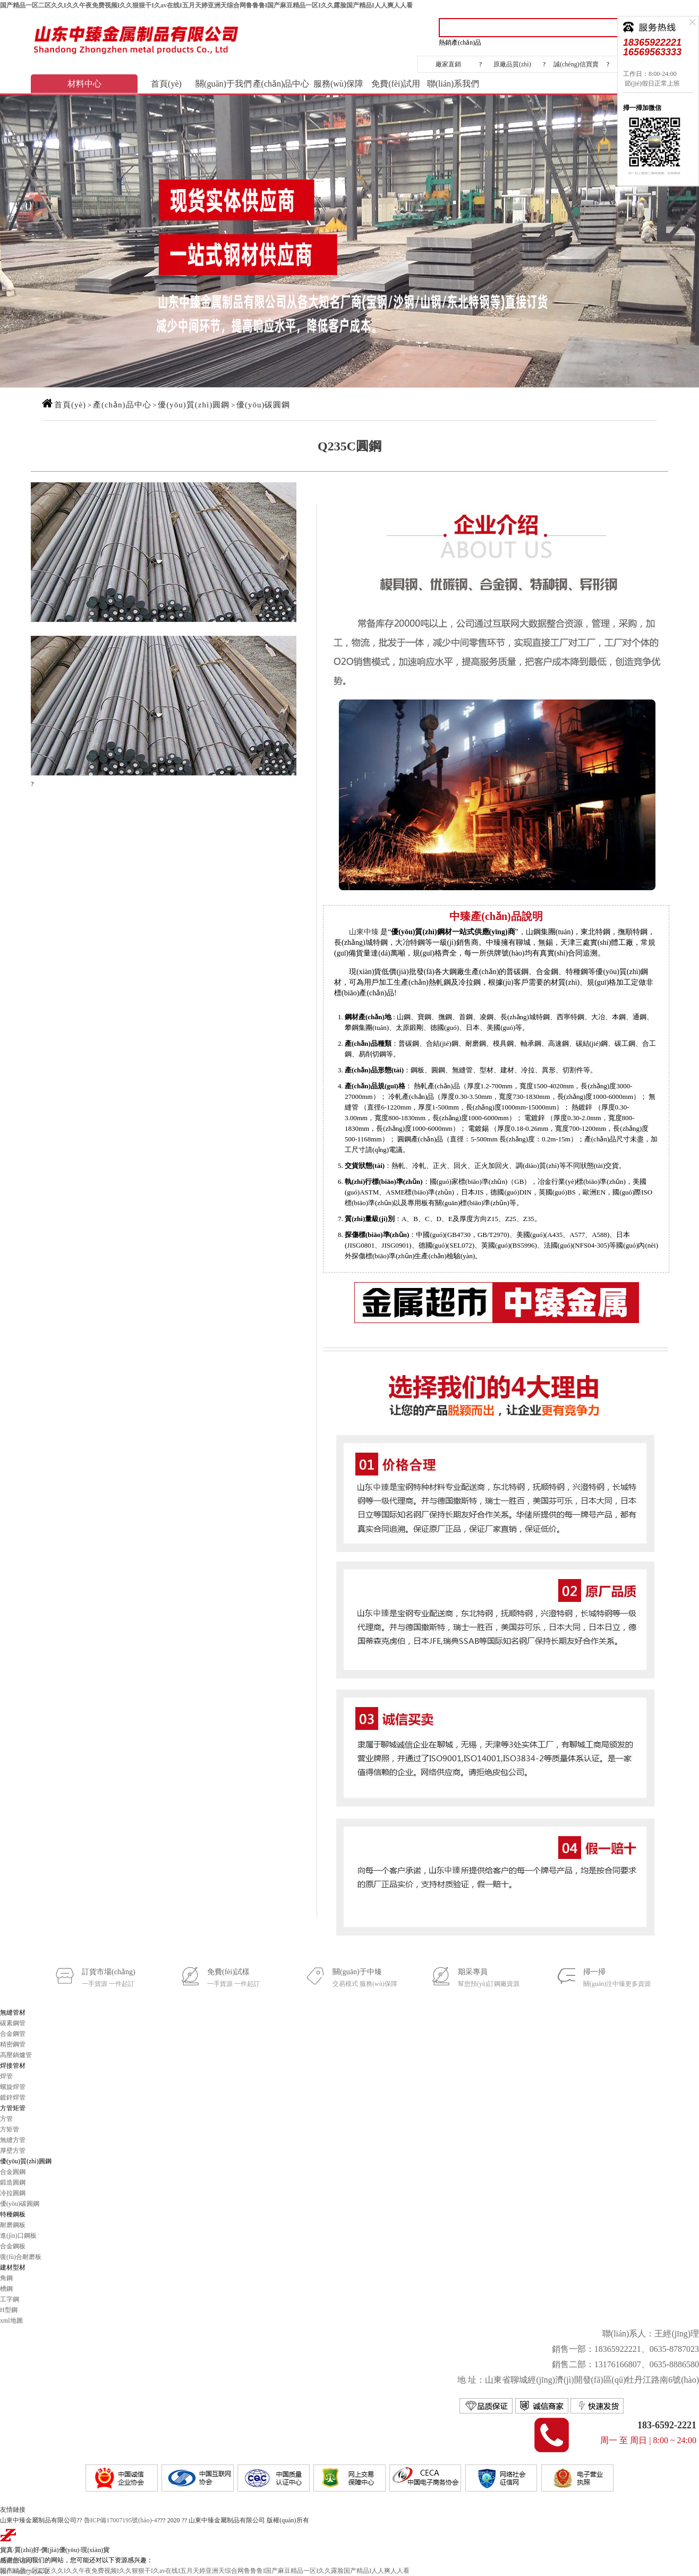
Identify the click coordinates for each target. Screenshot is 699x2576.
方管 (6, 2118)
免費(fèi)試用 (395, 83)
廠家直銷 (448, 64)
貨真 (6, 2550)
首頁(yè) (166, 83)
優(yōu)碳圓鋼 (263, 404)
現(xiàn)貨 (95, 2550)
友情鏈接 (12, 2509)
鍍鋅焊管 (12, 2097)
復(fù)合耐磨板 (20, 2257)
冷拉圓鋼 (12, 2193)
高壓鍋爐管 (16, 2055)
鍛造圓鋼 (12, 2182)
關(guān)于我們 (223, 83)
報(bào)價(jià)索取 (24, 2571)
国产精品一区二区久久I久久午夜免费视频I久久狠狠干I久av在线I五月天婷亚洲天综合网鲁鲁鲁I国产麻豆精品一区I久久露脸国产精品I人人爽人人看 (206, 5)
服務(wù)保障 (338, 83)
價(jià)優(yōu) (60, 2550)
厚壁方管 (12, 2150)
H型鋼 (9, 2310)
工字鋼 (9, 2299)
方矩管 (9, 2129)
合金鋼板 (12, 2246)
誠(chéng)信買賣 (576, 64)
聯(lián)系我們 (453, 83)
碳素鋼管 (12, 2023)
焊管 (6, 2076)
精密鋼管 (12, 2044)
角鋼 (6, 2278)
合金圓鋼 (12, 2172)
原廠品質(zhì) (512, 64)
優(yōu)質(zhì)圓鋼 (193, 404)
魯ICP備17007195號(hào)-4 (120, 2520)
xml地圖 (11, 2320)
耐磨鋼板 (12, 2225)
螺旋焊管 (12, 2087)
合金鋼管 (12, 2033)
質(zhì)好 (26, 2550)
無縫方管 (12, 2140)
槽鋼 (6, 2288)
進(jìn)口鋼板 (18, 2235)
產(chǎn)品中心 (281, 83)
